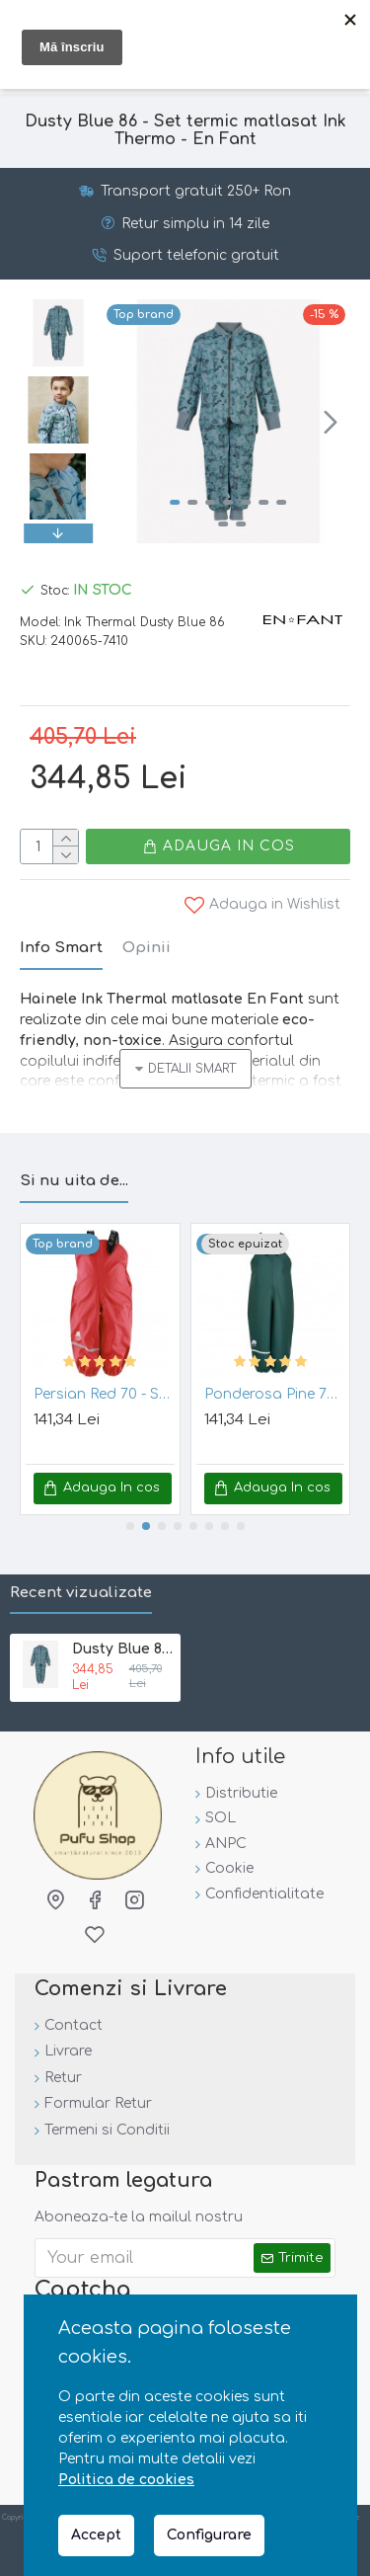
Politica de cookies (126, 2479)
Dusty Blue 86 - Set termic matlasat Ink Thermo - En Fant (123, 1649)
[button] (330, 422)
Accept (96, 2535)
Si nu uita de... (74, 1180)
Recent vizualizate (81, 1592)
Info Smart (61, 947)
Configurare (209, 2535)
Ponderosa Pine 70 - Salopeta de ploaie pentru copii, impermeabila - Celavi (274, 1394)
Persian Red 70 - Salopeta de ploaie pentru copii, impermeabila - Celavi (104, 1394)
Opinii (146, 947)
